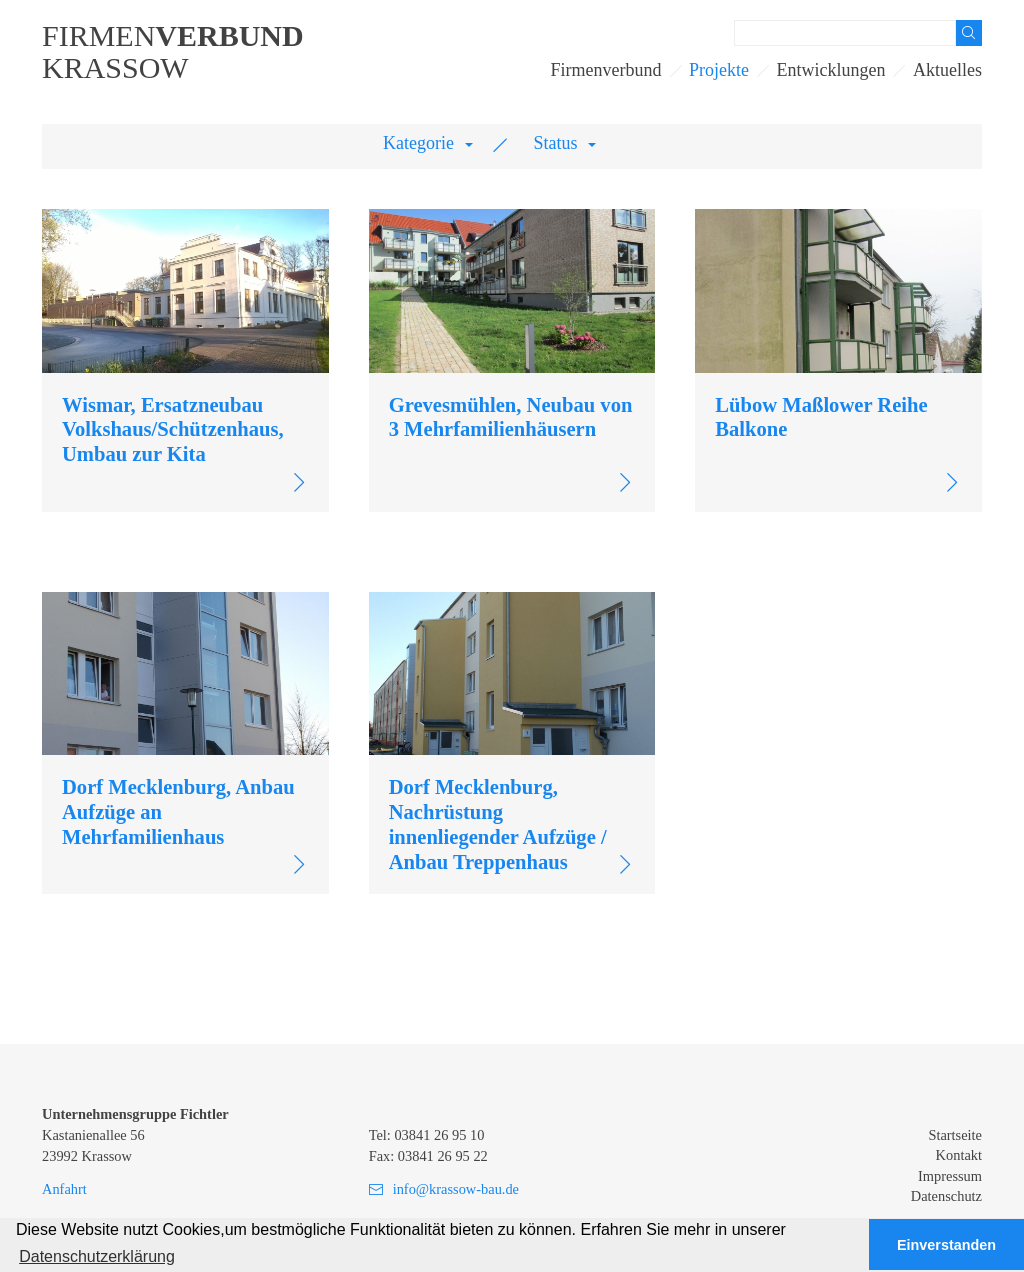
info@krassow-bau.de (456, 1189)
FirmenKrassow (173, 52)
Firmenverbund (606, 70)
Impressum (950, 1176)
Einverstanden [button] (946, 1245)
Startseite (955, 1135)
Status (556, 143)
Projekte (719, 70)
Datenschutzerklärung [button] (97, 1256)
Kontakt (959, 1155)
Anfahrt (64, 1189)
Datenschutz (946, 1196)
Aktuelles (947, 70)
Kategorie (418, 143)
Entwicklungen (831, 70)
